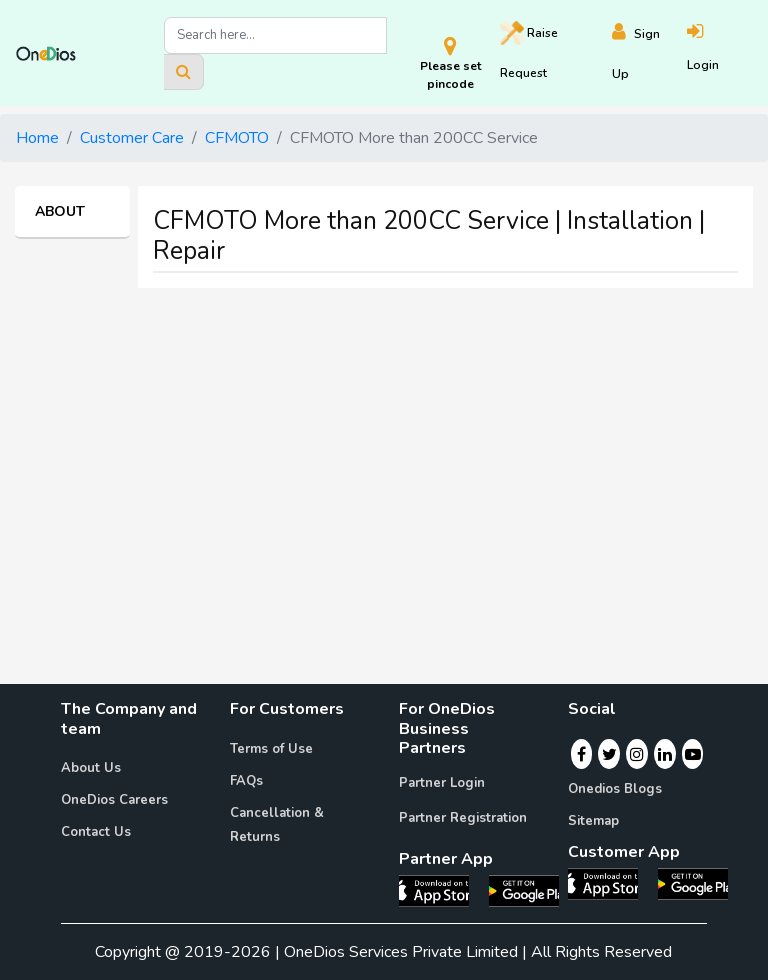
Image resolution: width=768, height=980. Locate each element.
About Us (91, 768)
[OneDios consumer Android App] (693, 883)
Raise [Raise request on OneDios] (529, 51)
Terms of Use (271, 749)
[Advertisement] (384, 444)
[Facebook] (581, 754)
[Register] (650, 53)
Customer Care (132, 138)
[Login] (719, 53)
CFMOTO (237, 138)
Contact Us (96, 832)
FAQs (246, 781)
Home (37, 138)
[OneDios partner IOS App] (442, 890)
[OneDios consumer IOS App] (611, 883)
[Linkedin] (665, 754)
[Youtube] (693, 754)
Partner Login (442, 783)
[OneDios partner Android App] (524, 890)
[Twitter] (609, 754)
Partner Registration (463, 818)
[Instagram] (637, 754)
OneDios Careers (114, 800)
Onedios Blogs (615, 789)
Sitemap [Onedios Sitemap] (593, 821)
